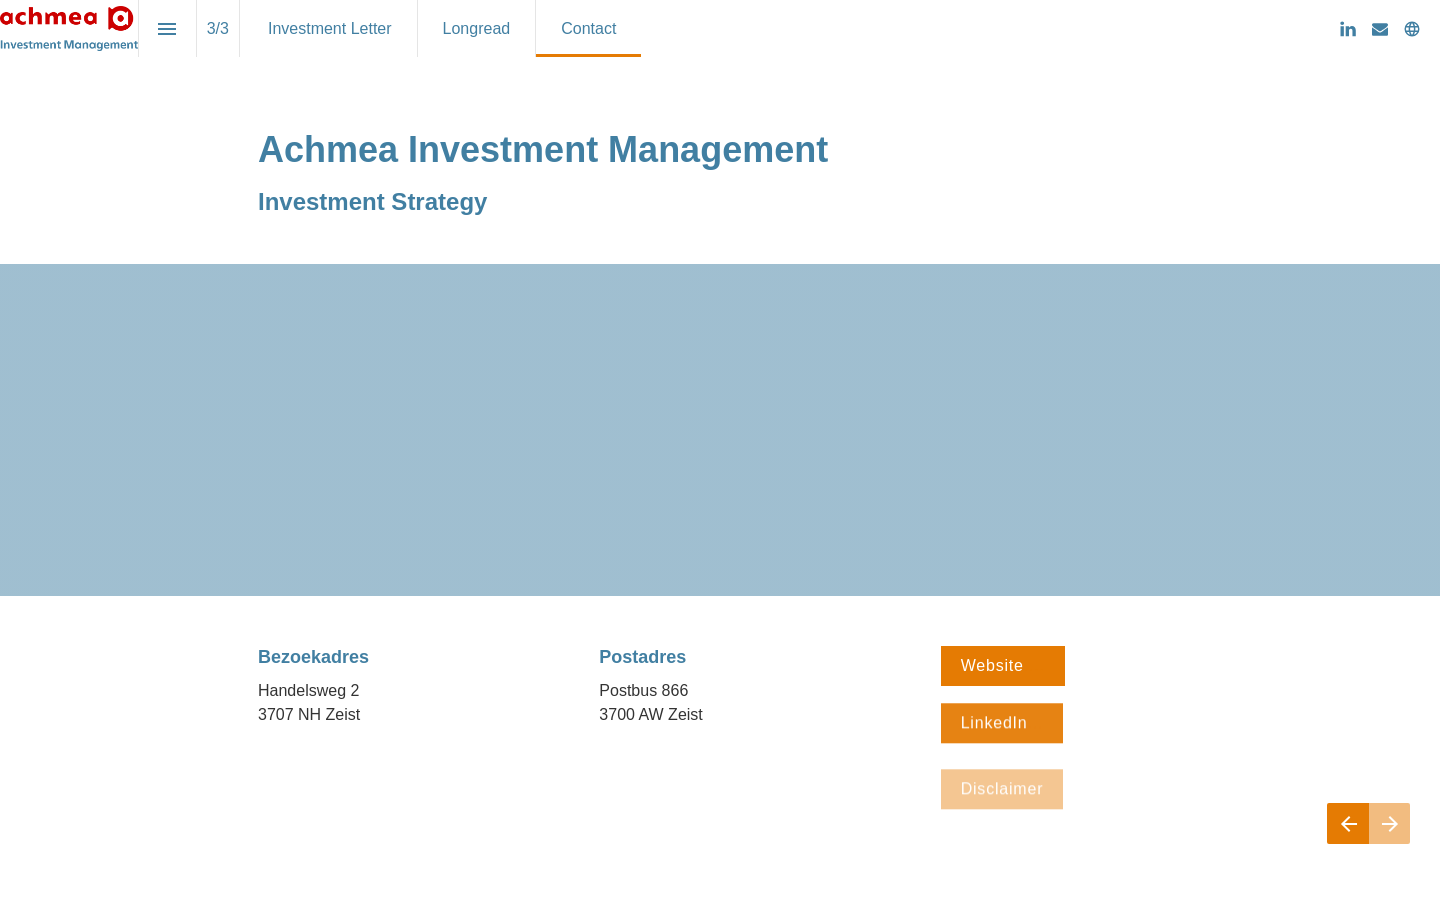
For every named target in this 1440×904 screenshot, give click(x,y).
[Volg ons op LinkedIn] (1348, 29)
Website (1003, 665)
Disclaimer (1002, 796)
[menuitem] (330, 28)
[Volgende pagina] (1389, 823)
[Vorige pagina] (1348, 823)
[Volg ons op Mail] (1380, 29)
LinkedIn (1002, 725)
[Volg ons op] (1412, 29)
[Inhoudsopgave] (167, 28)
